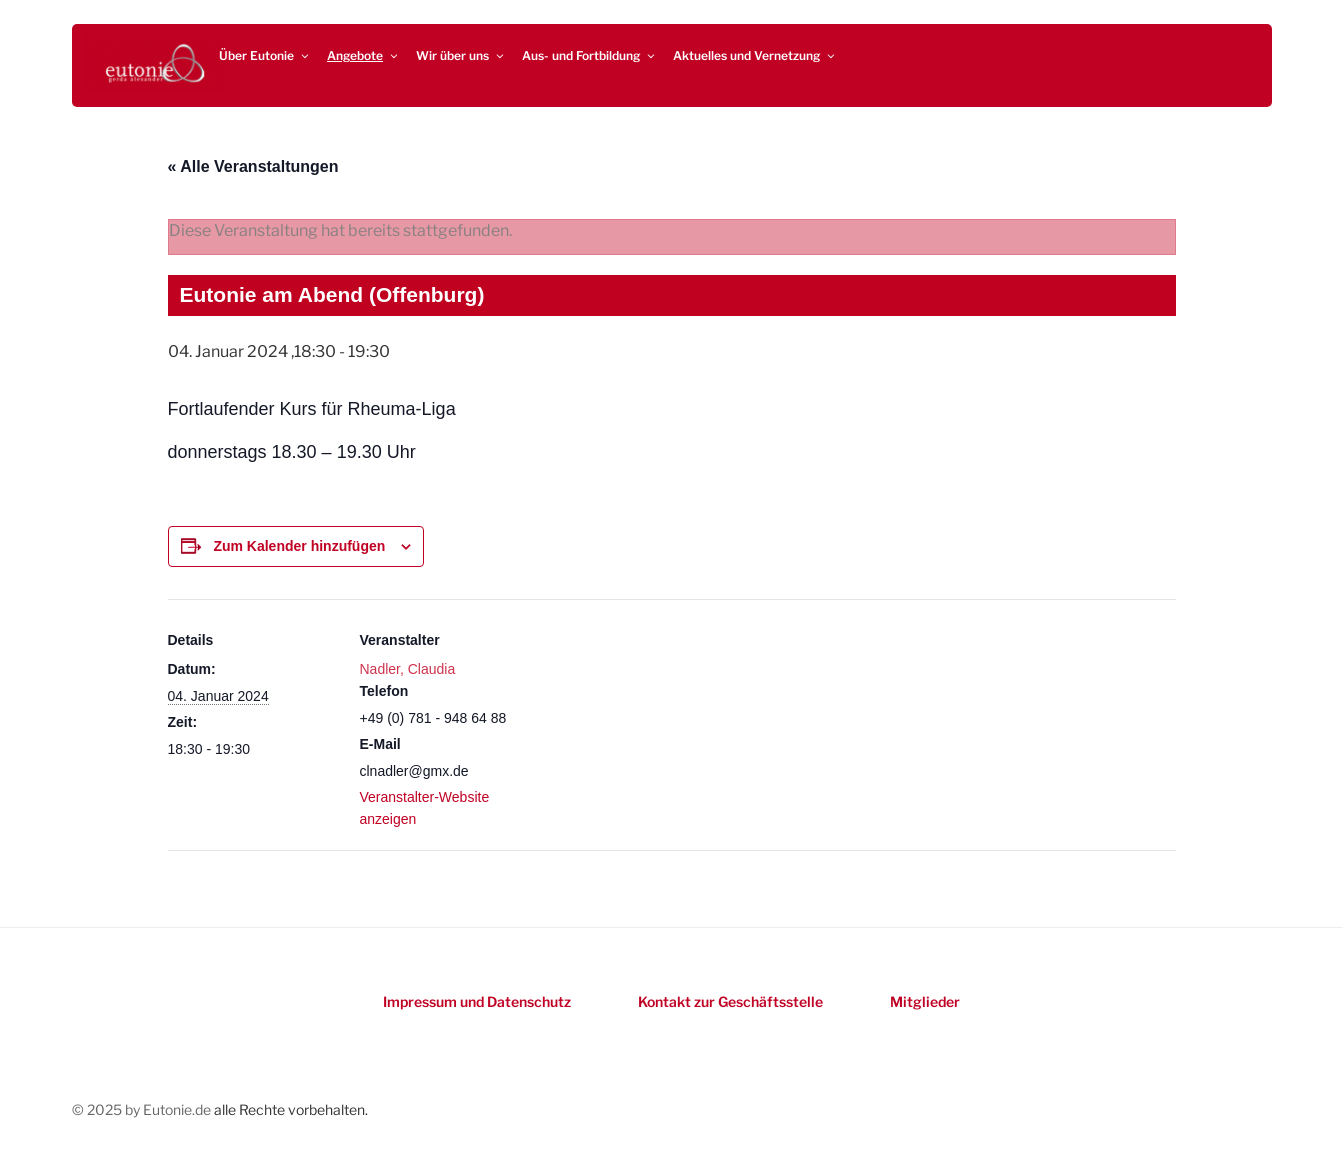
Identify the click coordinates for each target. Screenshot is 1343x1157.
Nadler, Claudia (408, 669)
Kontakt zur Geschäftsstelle (730, 1001)
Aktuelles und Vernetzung (755, 55)
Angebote (363, 55)
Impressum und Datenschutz (477, 1001)
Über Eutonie (265, 55)
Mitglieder (925, 1001)
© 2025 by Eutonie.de (143, 1109)
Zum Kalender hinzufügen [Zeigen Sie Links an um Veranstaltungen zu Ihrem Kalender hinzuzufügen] (299, 546)
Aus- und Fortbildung (589, 55)
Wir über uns (461, 55)
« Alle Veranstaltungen (253, 166)
